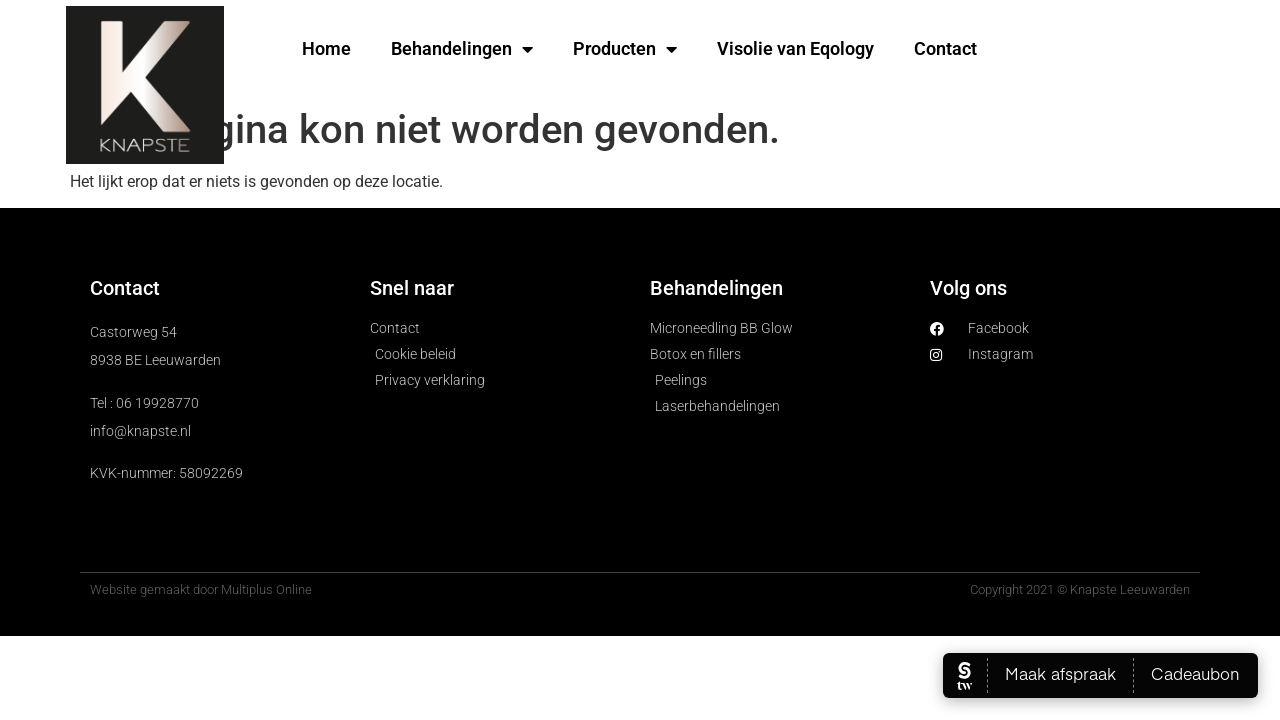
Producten (625, 49)
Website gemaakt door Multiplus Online (201, 589)
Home (326, 48)
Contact (945, 48)
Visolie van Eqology (795, 48)
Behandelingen (462, 49)
